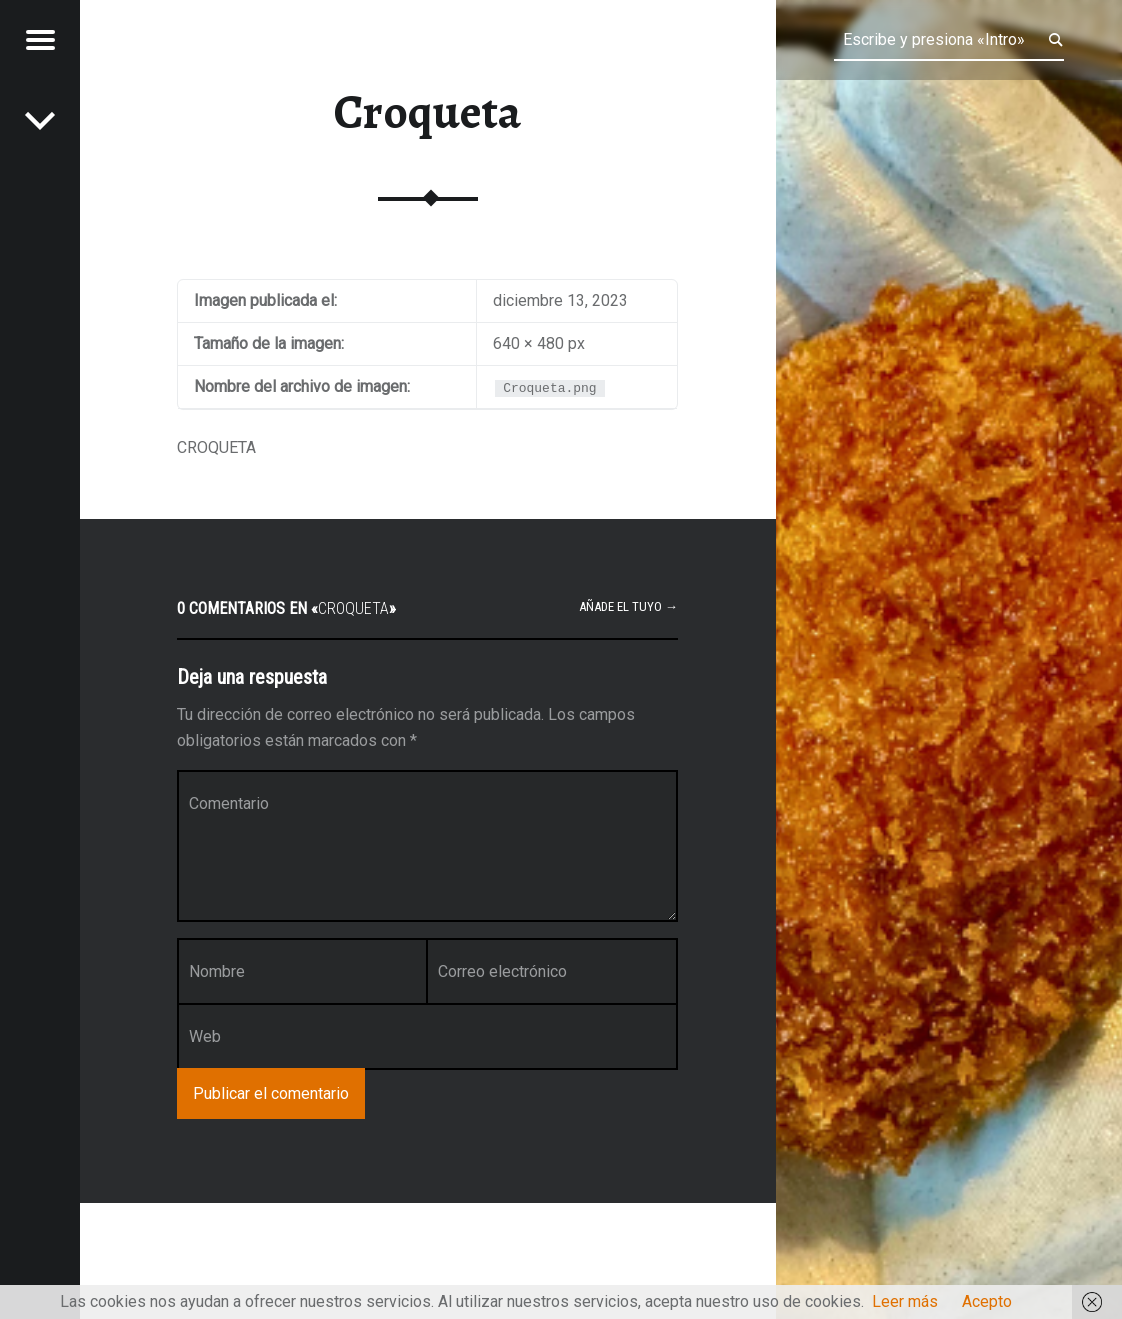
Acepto (987, 1301)
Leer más (905, 1301)
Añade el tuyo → (628, 606)
